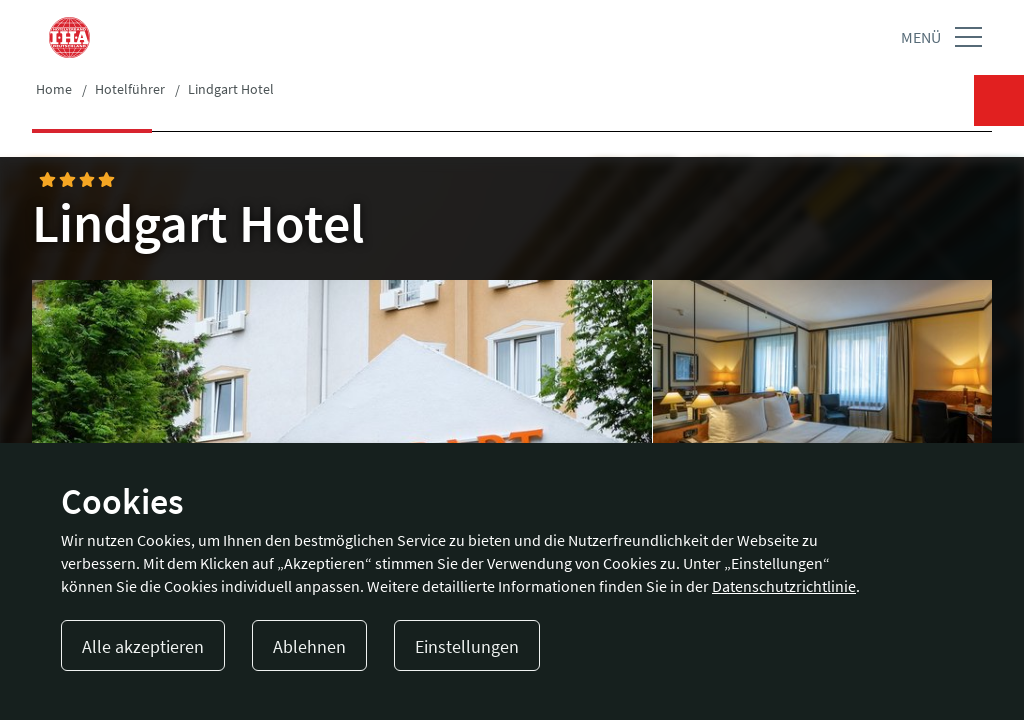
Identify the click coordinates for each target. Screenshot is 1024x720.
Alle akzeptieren (143, 646)
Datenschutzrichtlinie (784, 586)
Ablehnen (309, 646)
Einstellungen (467, 646)
